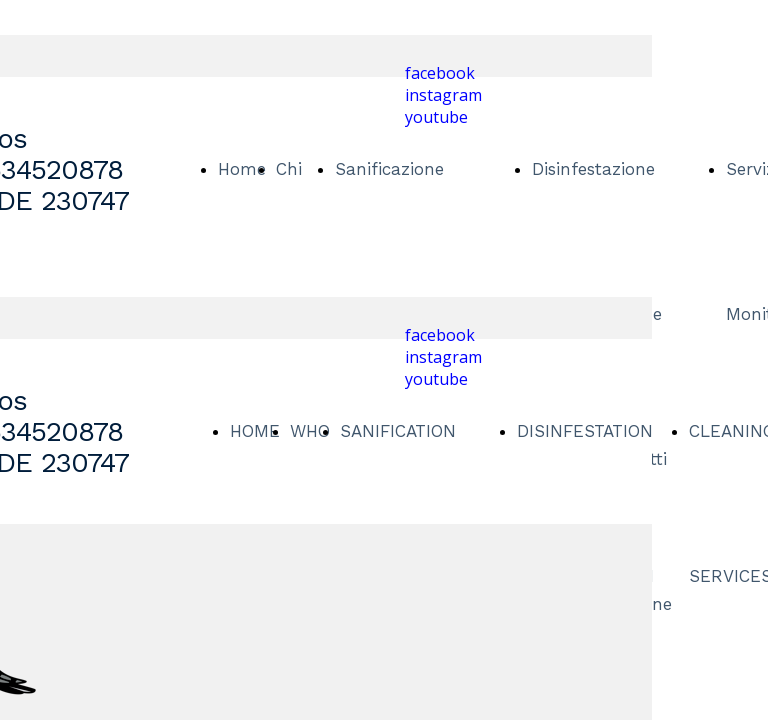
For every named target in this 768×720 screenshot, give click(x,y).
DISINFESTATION (585, 431)
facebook (440, 73)
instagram (443, 95)
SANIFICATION (398, 431)
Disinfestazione (593, 169)
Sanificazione (389, 169)
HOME (255, 431)
